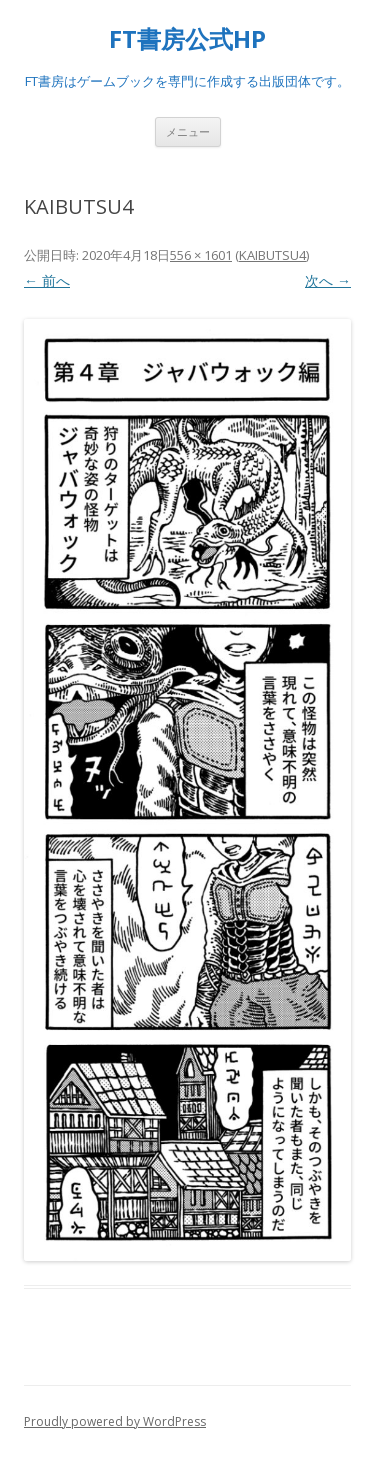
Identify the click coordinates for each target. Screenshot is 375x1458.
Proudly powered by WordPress (115, 1421)
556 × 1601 (201, 255)
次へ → (328, 280)
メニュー (188, 131)
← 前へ (47, 280)
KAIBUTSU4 (272, 255)
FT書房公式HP (187, 39)
